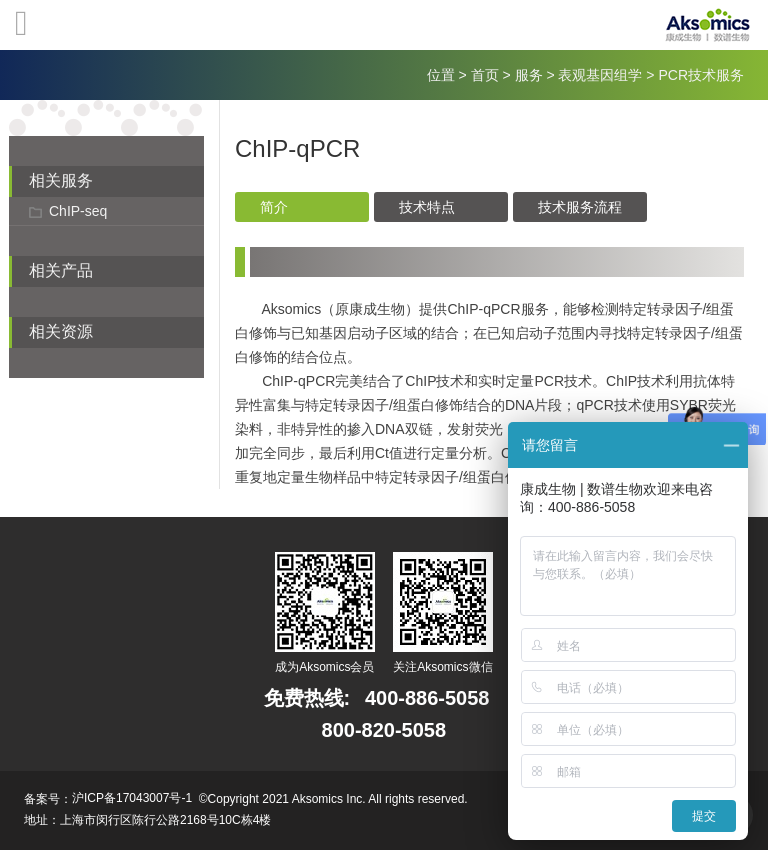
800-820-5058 (384, 730)
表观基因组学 (600, 75)
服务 (529, 75)
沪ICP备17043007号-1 (132, 798)
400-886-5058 (427, 698)
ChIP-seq (78, 211)
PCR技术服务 (701, 75)
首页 (485, 75)
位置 (441, 75)
